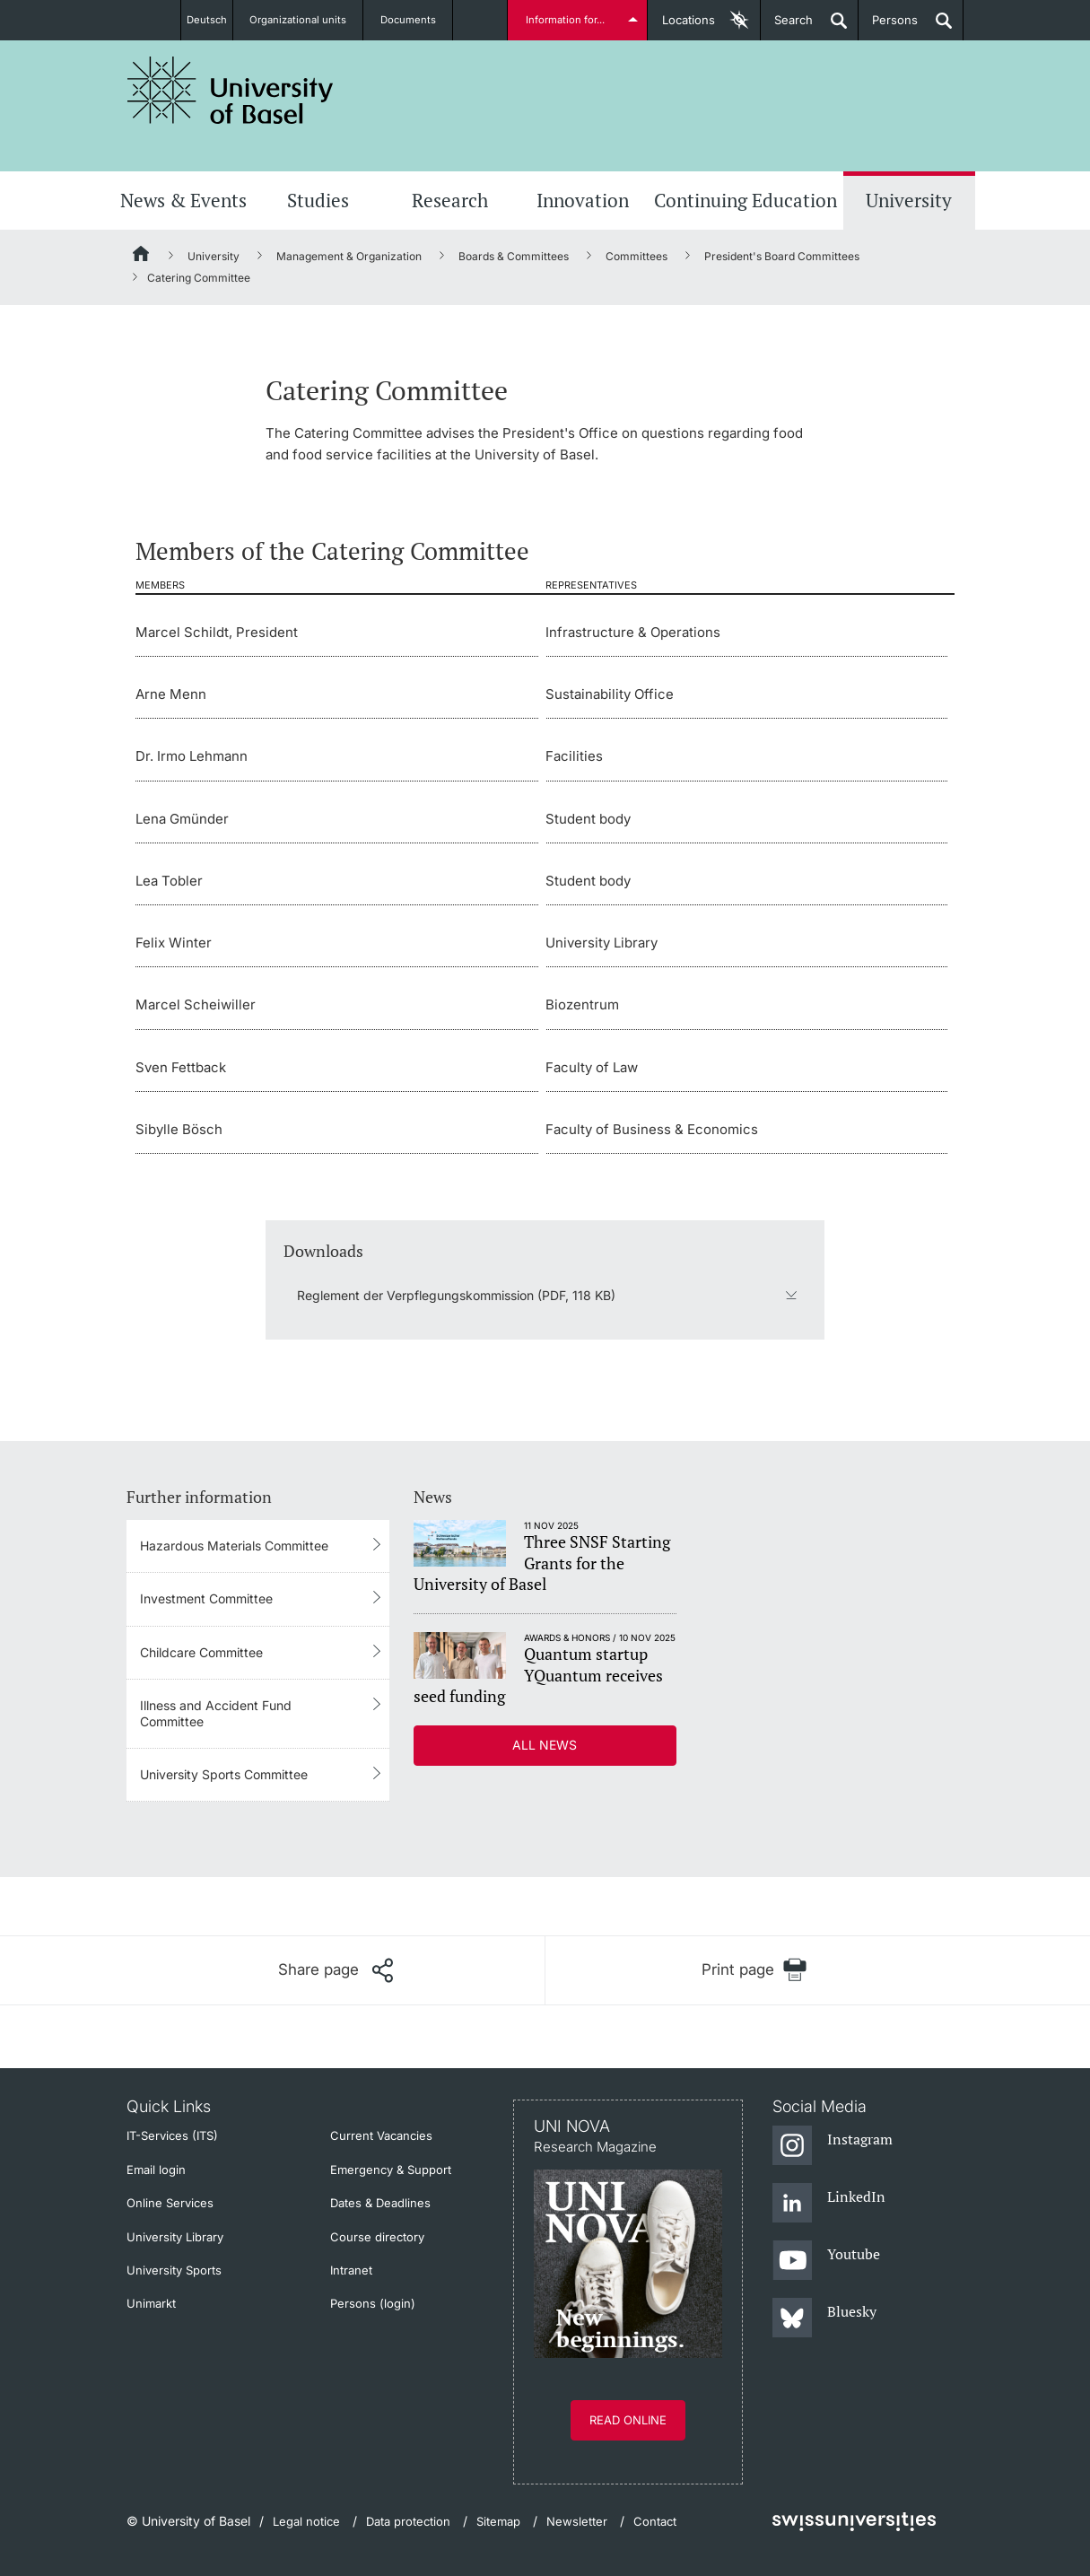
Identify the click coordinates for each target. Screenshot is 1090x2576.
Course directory (377, 2237)
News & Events (183, 200)
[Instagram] (833, 2146)
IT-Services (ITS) (172, 2135)
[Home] (142, 256)
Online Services (170, 2203)
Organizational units (308, 20)
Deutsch (208, 20)
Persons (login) (372, 2303)
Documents (418, 20)
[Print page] (754, 1970)
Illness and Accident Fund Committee (216, 1713)
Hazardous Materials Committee (234, 1545)
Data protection (408, 2521)
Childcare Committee (201, 1652)
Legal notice (306, 2521)
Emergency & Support (390, 2169)
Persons (888, 26)
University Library (174, 2237)
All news (544, 1744)
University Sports (174, 2270)
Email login (156, 2169)
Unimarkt (151, 2303)
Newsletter (576, 2521)
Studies (318, 200)
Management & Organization (349, 256)
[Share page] (335, 1970)
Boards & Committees (513, 256)
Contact (654, 2521)
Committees (636, 256)
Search (787, 26)
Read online (628, 2420)
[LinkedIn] (829, 2203)
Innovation (582, 200)
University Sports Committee (224, 1774)
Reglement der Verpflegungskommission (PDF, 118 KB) (456, 1295)
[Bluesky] (824, 2318)
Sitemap (498, 2521)
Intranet (351, 2270)
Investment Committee (206, 1598)
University (909, 200)
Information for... (568, 20)
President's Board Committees (781, 256)
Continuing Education (745, 200)
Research (450, 200)
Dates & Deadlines (380, 2203)
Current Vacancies (381, 2135)
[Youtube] (826, 2261)
